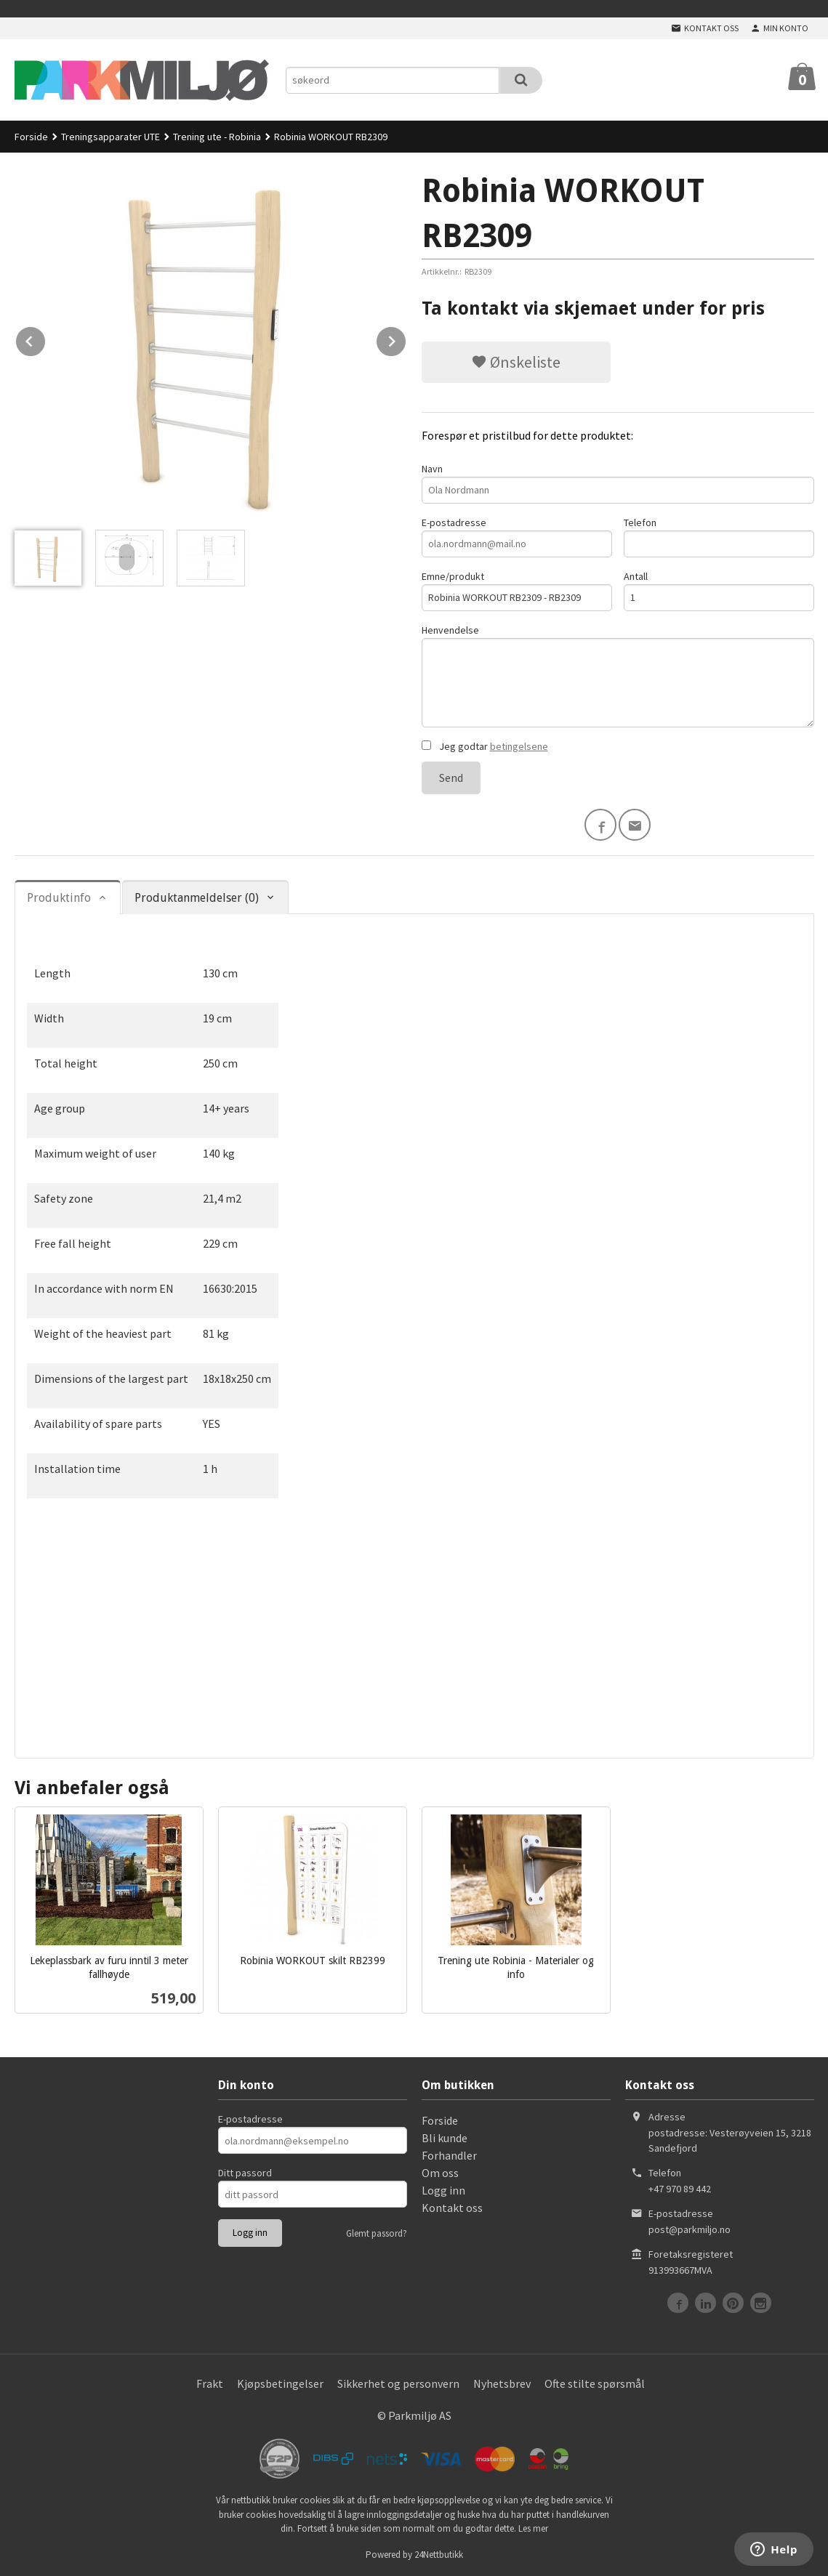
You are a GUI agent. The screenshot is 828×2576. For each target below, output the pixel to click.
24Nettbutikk (438, 2554)
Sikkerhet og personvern (398, 2383)
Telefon (719, 536)
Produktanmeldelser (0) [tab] (196, 898)
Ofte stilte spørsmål (594, 2383)
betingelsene (519, 746)
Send (451, 777)
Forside (31, 136)
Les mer (533, 2528)
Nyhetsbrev (502, 2383)
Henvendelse (618, 675)
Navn (618, 483)
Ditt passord (245, 2172)
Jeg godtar (485, 746)
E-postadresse (517, 536)
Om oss (440, 2172)
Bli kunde (444, 2138)
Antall (719, 590)
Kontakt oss (452, 2207)
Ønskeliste (515, 362)
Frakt (209, 2383)
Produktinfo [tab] (59, 898)
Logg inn (443, 2190)
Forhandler (449, 2155)
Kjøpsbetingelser (280, 2383)
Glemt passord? (376, 2233)
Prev (46, 338)
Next (406, 338)
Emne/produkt (517, 590)
